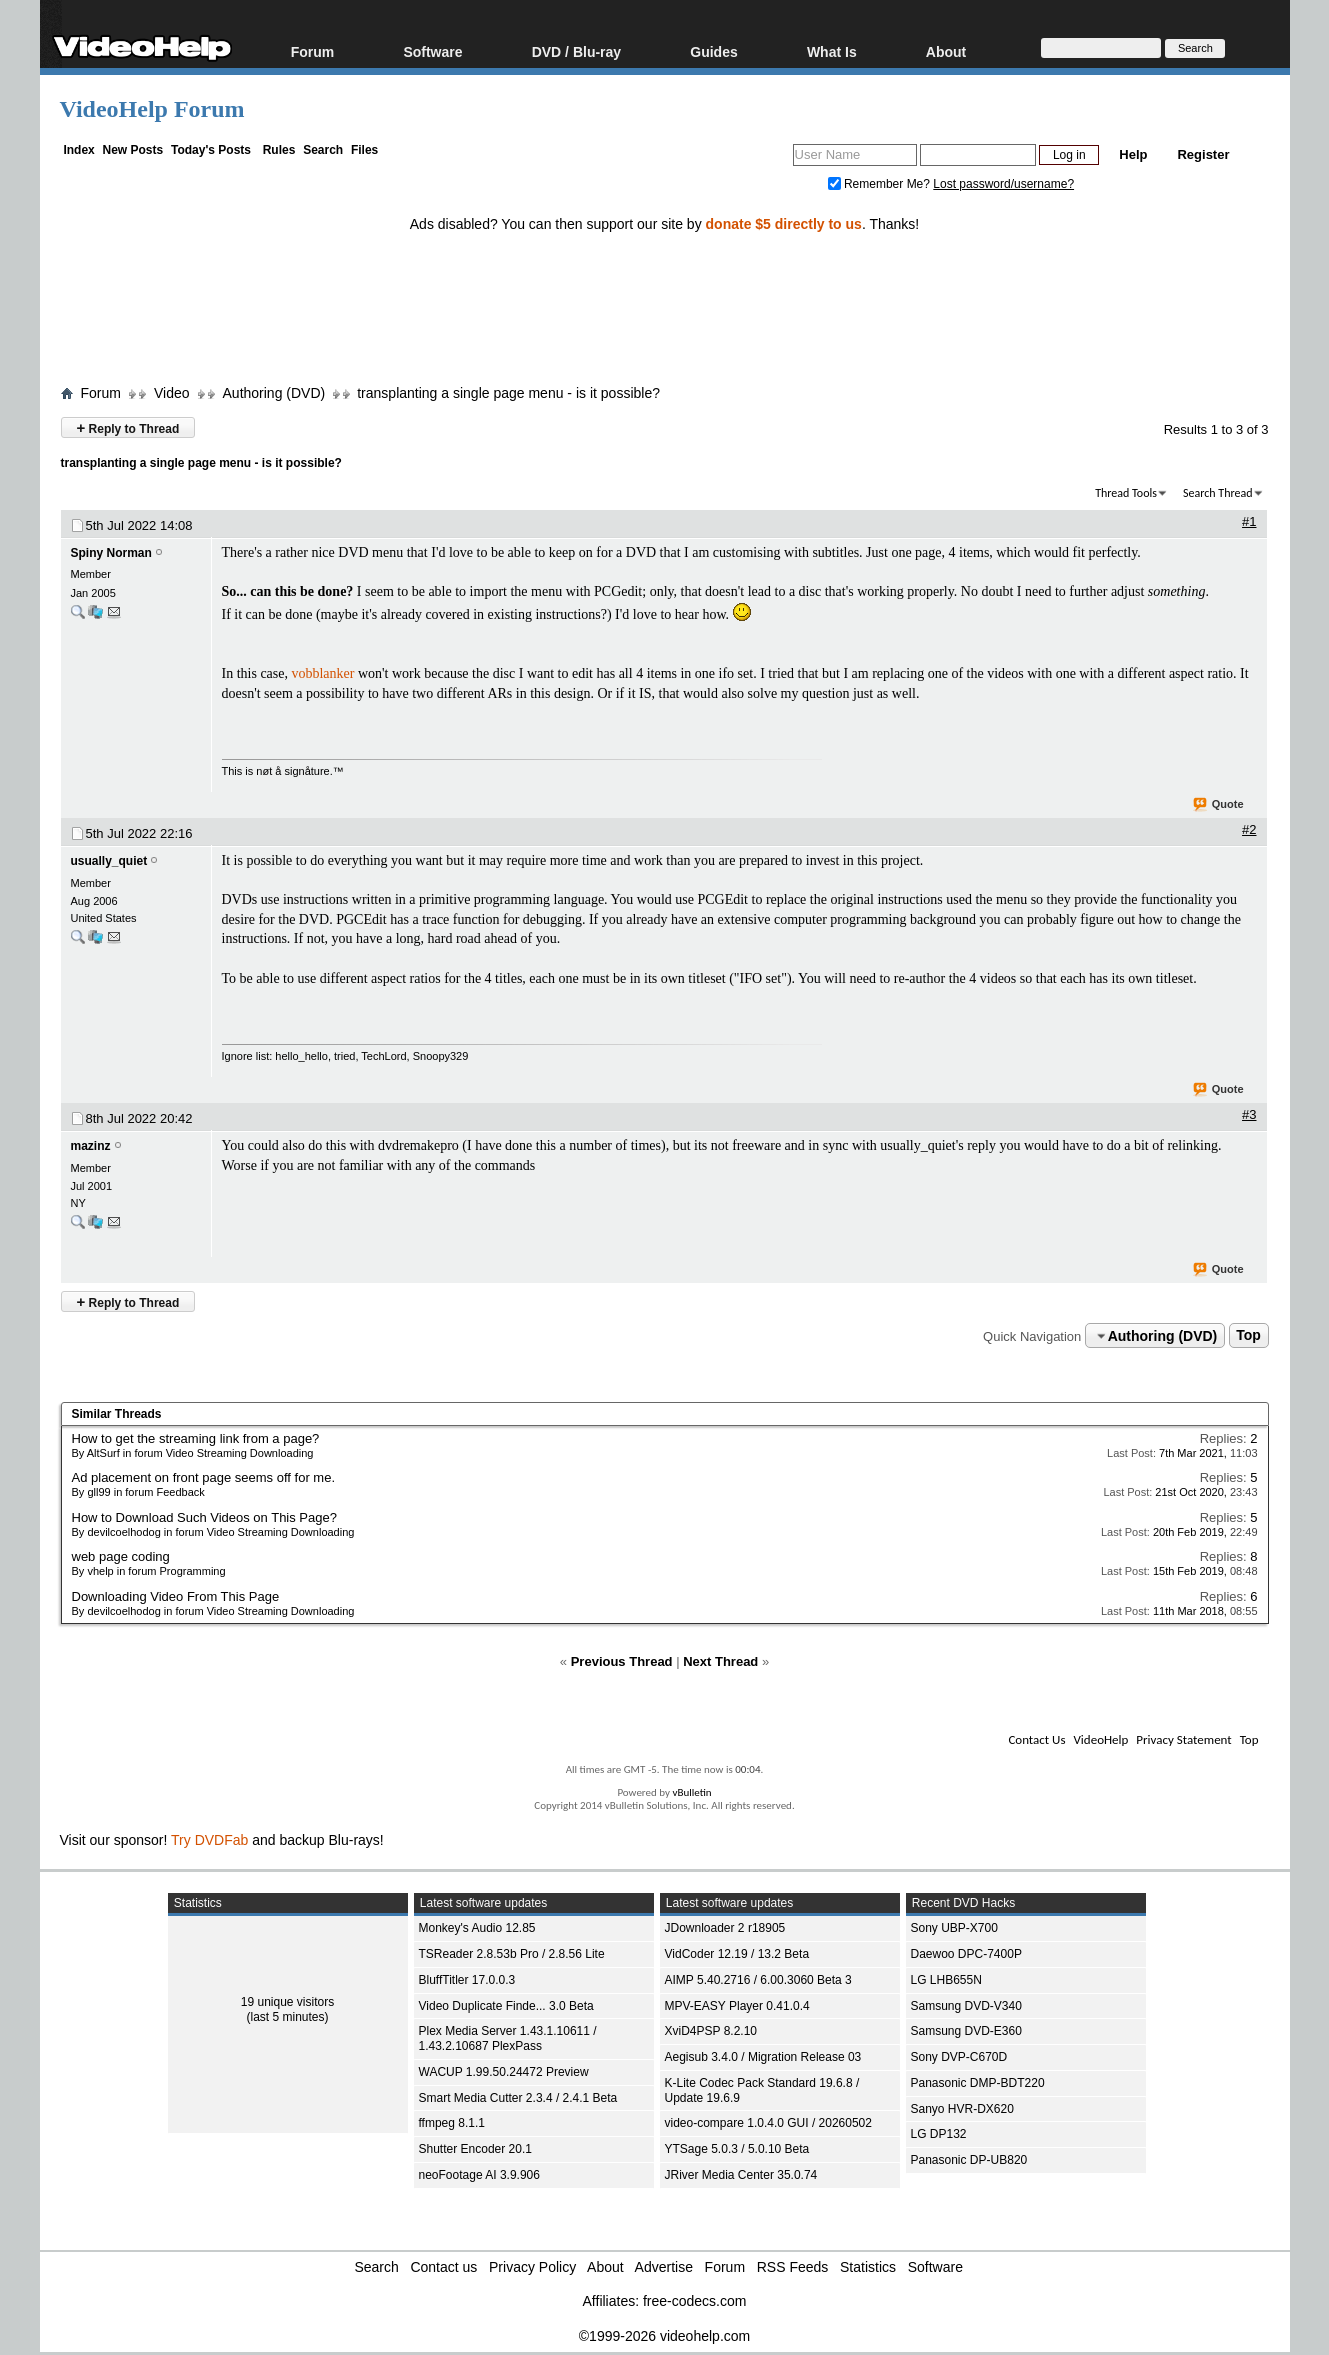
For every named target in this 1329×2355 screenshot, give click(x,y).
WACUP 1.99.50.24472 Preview (504, 2072)
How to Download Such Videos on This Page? (204, 1517)
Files (364, 150)
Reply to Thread (128, 427)
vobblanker (322, 673)
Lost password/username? (1003, 184)
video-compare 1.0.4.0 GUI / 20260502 (768, 2123)
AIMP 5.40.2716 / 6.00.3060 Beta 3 (758, 1980)
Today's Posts (211, 150)
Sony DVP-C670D (959, 2057)
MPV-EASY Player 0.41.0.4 (737, 2006)
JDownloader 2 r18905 (725, 1928)
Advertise (664, 2267)
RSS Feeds (793, 2267)
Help (1133, 154)
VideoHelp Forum (152, 109)
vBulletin (691, 1792)
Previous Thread (622, 1661)
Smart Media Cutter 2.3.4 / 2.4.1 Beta (518, 2098)
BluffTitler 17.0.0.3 (467, 1980)
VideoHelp (1100, 1739)
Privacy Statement (1183, 1739)
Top (1248, 1336)
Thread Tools (1126, 493)
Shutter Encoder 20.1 (475, 2149)
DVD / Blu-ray (576, 51)
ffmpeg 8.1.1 (452, 2123)
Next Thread (720, 1661)
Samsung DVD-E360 (966, 2031)
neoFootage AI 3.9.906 (479, 2175)
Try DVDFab (209, 1840)
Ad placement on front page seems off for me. (204, 1477)
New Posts (133, 150)
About (946, 51)
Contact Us (1036, 1739)
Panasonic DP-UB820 (969, 2160)
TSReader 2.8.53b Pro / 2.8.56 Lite (512, 1954)
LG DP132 (939, 2134)
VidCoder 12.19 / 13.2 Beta (737, 1954)
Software (432, 51)
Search (323, 150)
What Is (832, 51)
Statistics (868, 2267)
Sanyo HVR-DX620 (962, 2109)
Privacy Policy (532, 2267)
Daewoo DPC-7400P (966, 1954)
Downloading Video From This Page (176, 1596)
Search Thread (1218, 493)
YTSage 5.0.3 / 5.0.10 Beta (737, 2149)
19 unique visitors (287, 2002)
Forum (313, 51)
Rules (279, 150)
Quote (1219, 805)
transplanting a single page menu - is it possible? (508, 393)
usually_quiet (109, 861)
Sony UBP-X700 (954, 1928)
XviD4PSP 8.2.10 (711, 2031)
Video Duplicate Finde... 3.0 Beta (506, 2006)
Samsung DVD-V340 (966, 2006)
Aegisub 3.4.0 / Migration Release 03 (763, 2057)
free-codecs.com (694, 2301)
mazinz (91, 1146)
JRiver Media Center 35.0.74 (741, 2175)
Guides (713, 51)
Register (1203, 154)
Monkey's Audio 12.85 (477, 1928)
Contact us (443, 2267)
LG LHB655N (946, 1980)
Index (78, 150)
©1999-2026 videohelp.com (664, 2336)
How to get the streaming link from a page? (196, 1438)
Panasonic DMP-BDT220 (978, 2083)
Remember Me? (881, 184)
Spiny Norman (111, 553)
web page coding (121, 1556)
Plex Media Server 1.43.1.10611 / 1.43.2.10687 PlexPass (508, 2038)
